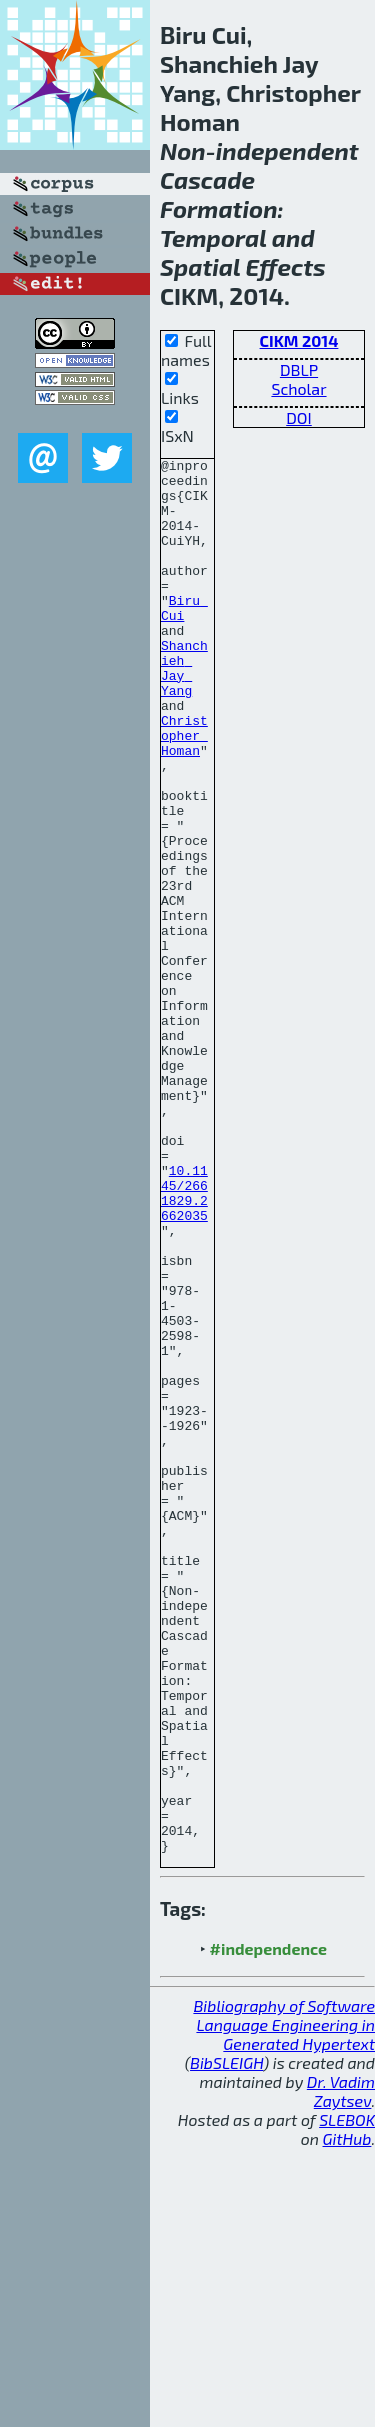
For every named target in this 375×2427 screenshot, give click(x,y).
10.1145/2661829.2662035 (184, 1341)
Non (183, 150)
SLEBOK (347, 2398)
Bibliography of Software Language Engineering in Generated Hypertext (284, 2303)
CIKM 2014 (299, 340)
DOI (299, 417)
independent (287, 150)
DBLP (299, 369)
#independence (269, 2227)
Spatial (200, 266)
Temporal (213, 237)
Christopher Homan (184, 792)
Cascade (207, 179)
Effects (286, 266)
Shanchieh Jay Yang (184, 711)
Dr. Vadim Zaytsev (341, 2370)
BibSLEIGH (226, 2341)
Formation (219, 208)
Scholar (298, 388)
